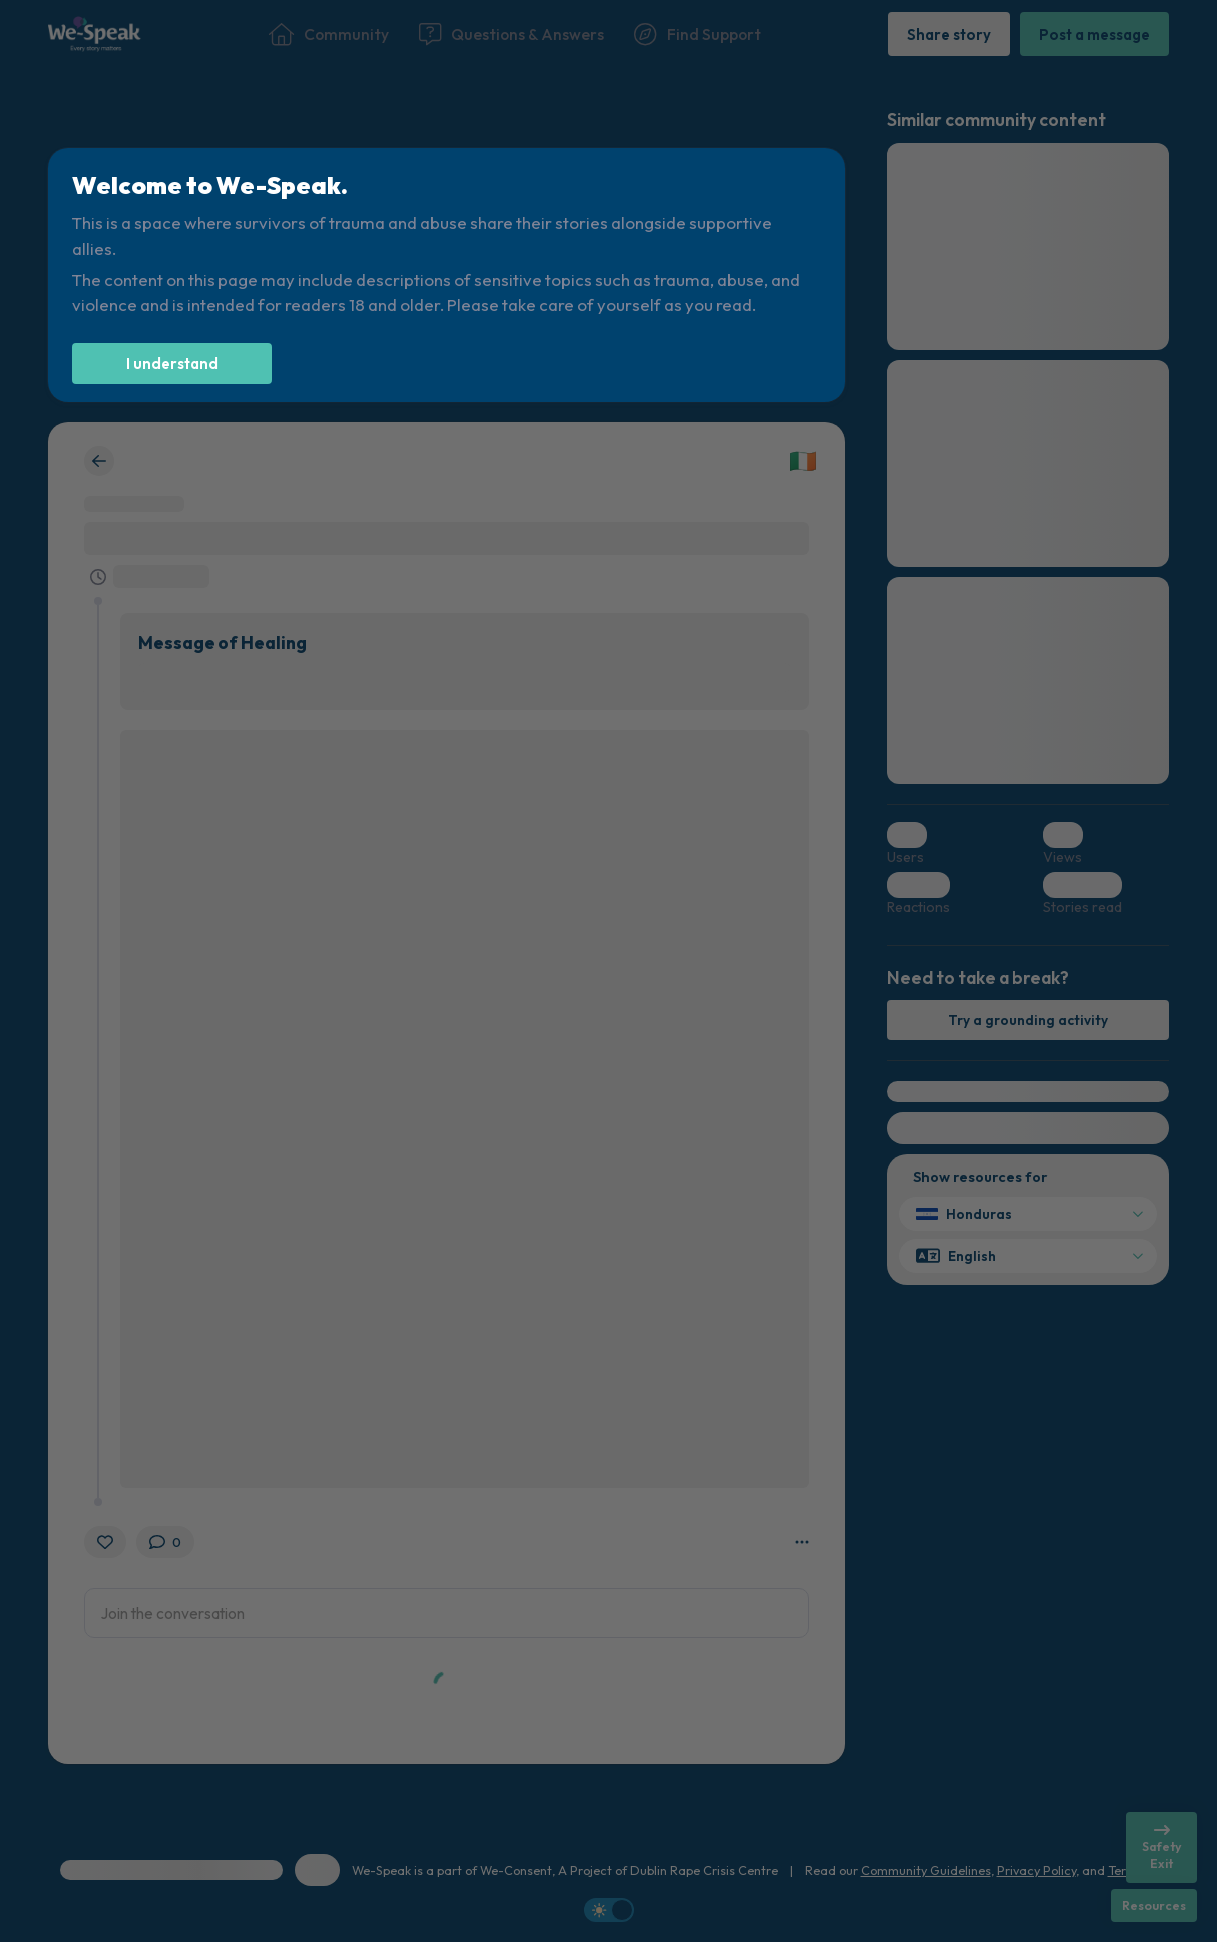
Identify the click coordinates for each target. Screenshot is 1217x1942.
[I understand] (172, 363)
